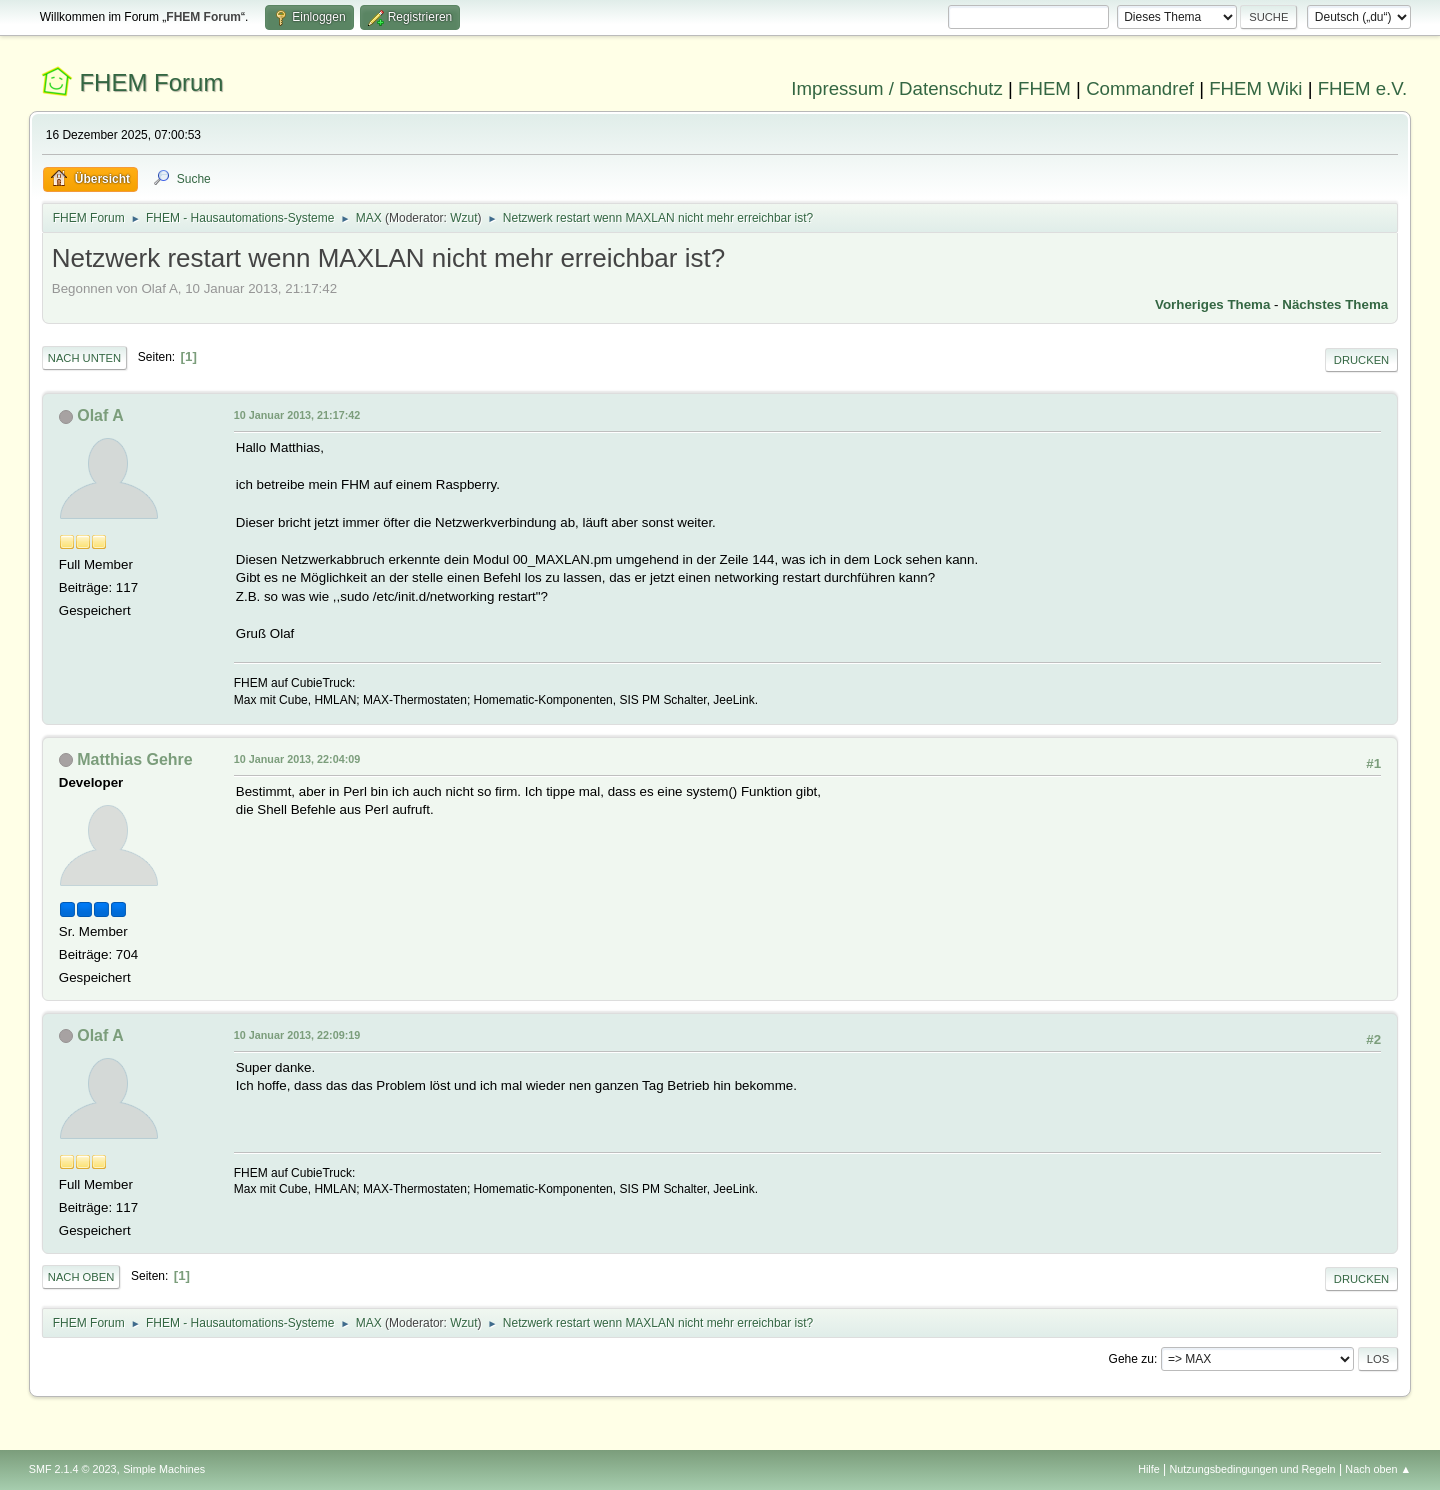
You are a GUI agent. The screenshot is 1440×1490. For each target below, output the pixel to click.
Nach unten (84, 358)
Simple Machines (164, 1469)
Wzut (463, 218)
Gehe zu (1131, 1359)
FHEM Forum (151, 82)
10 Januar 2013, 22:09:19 (297, 1035)
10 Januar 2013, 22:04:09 (297, 759)
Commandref (1140, 88)
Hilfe (1149, 1469)
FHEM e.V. (1363, 88)
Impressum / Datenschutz (897, 88)
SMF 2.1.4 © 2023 (73, 1469)
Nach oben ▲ (1378, 1469)
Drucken (1361, 360)
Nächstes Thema (1335, 304)
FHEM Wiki (1255, 88)
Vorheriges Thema (1212, 304)
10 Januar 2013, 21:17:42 (297, 415)
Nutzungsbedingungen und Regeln (1253, 1469)
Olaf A (100, 415)
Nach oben (81, 1277)
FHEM (1044, 88)
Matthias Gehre (134, 759)
